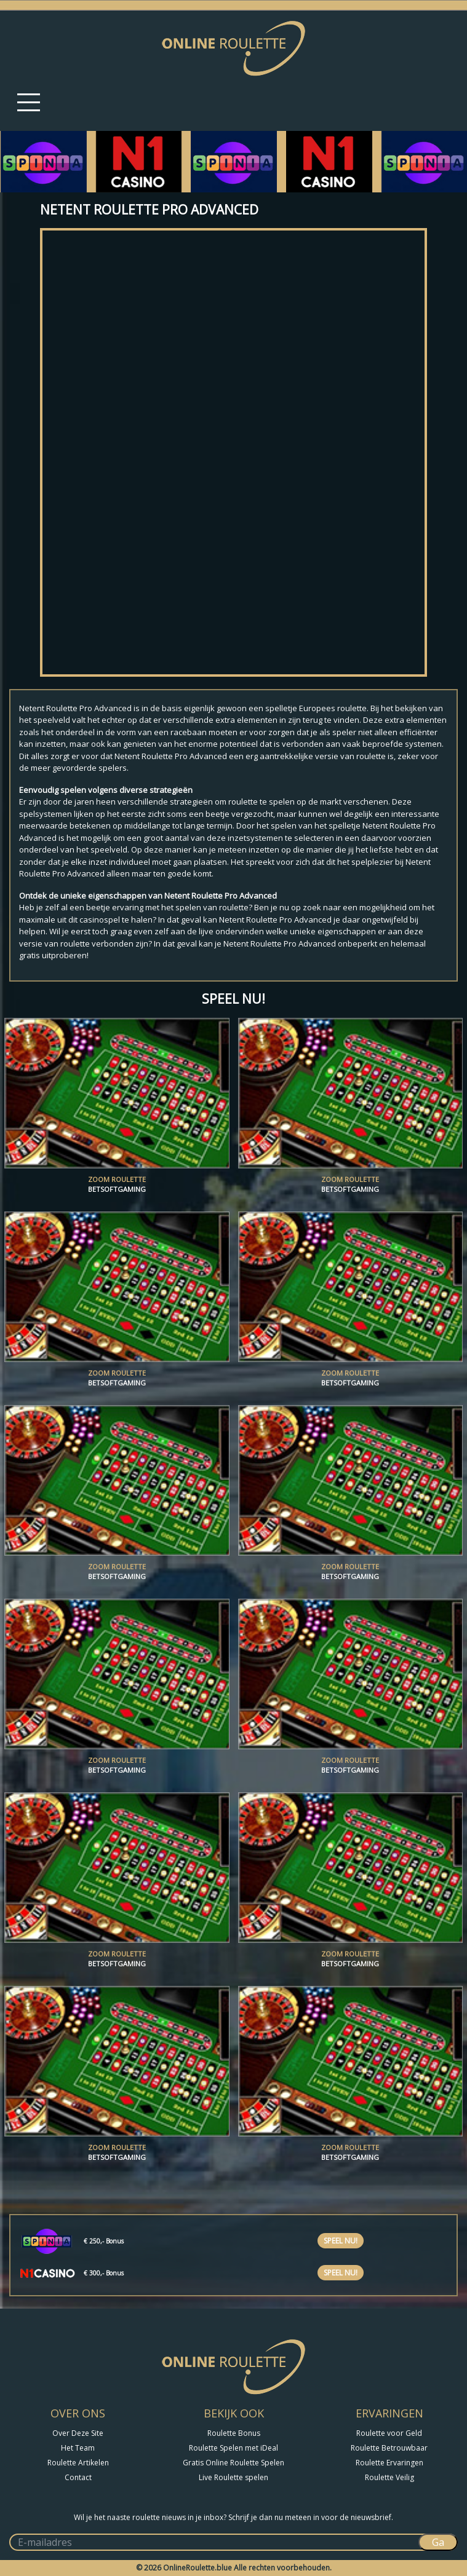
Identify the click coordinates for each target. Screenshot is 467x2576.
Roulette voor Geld (389, 2433)
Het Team (78, 2448)
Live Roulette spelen (233, 2477)
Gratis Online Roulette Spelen (233, 2462)
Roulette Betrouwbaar (389, 2448)
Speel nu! (340, 2240)
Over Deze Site (77, 2433)
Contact (78, 2477)
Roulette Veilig (389, 2477)
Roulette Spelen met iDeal (233, 2448)
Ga (438, 2542)
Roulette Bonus (233, 2433)
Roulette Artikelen (78, 2462)
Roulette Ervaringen (389, 2462)
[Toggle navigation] (28, 102)
